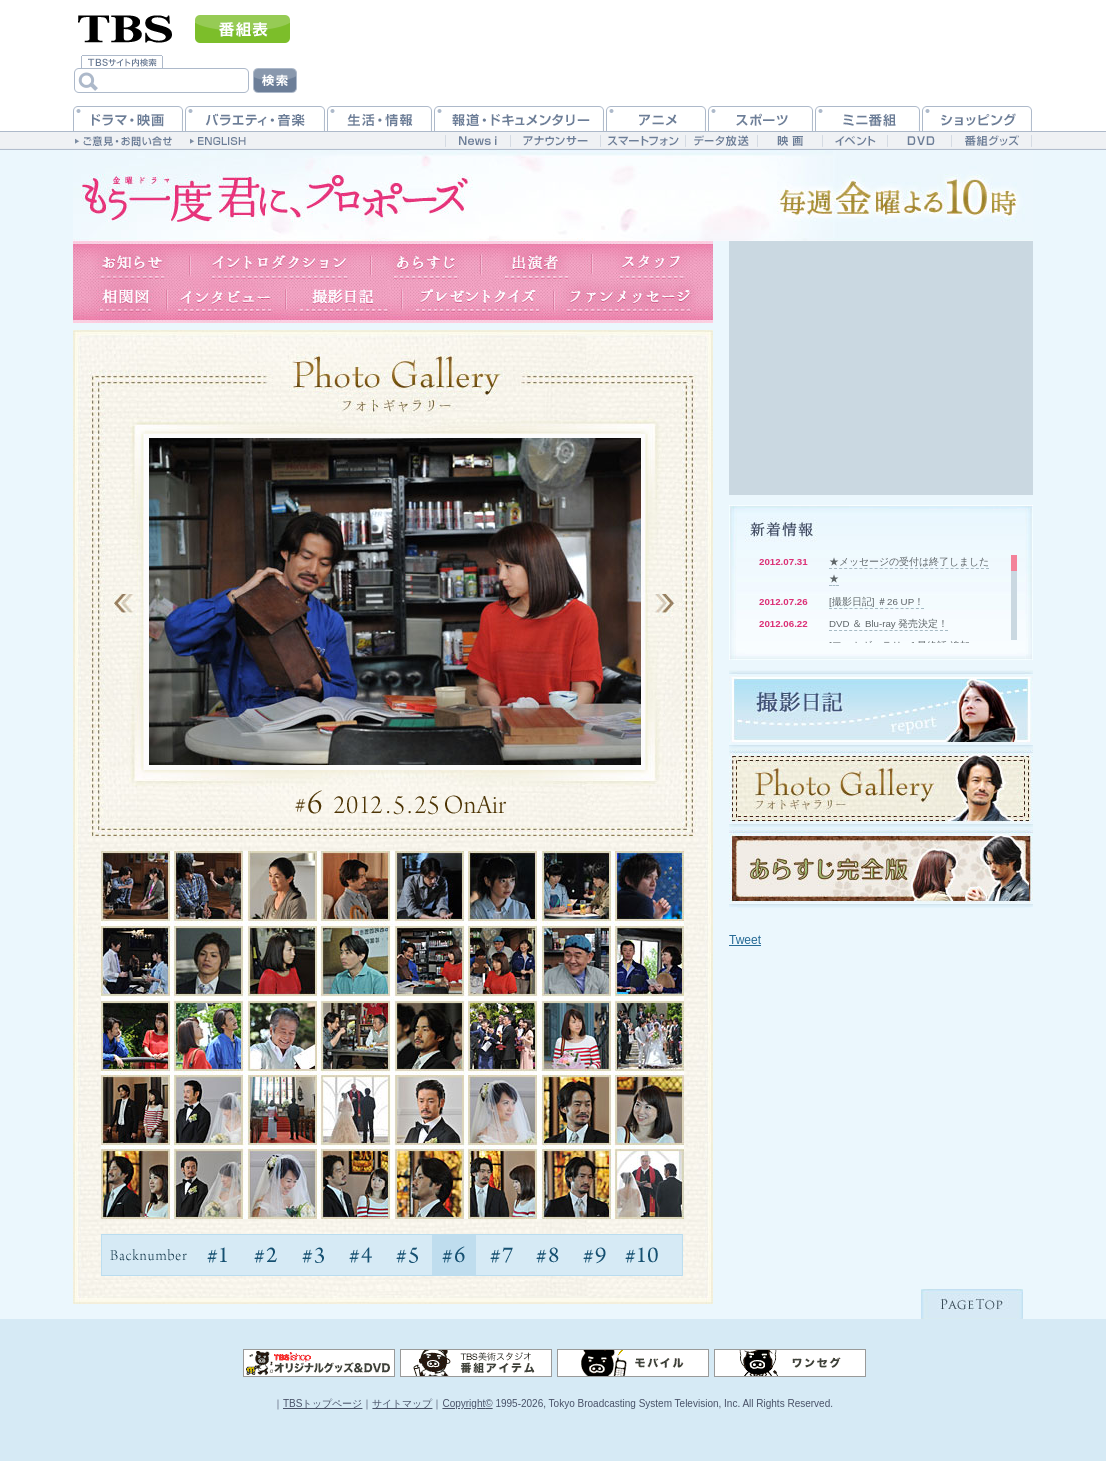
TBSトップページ (322, 1403)
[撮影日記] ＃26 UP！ (876, 601)
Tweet (745, 940)
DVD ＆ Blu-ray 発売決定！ (888, 623)
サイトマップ (402, 1403)
